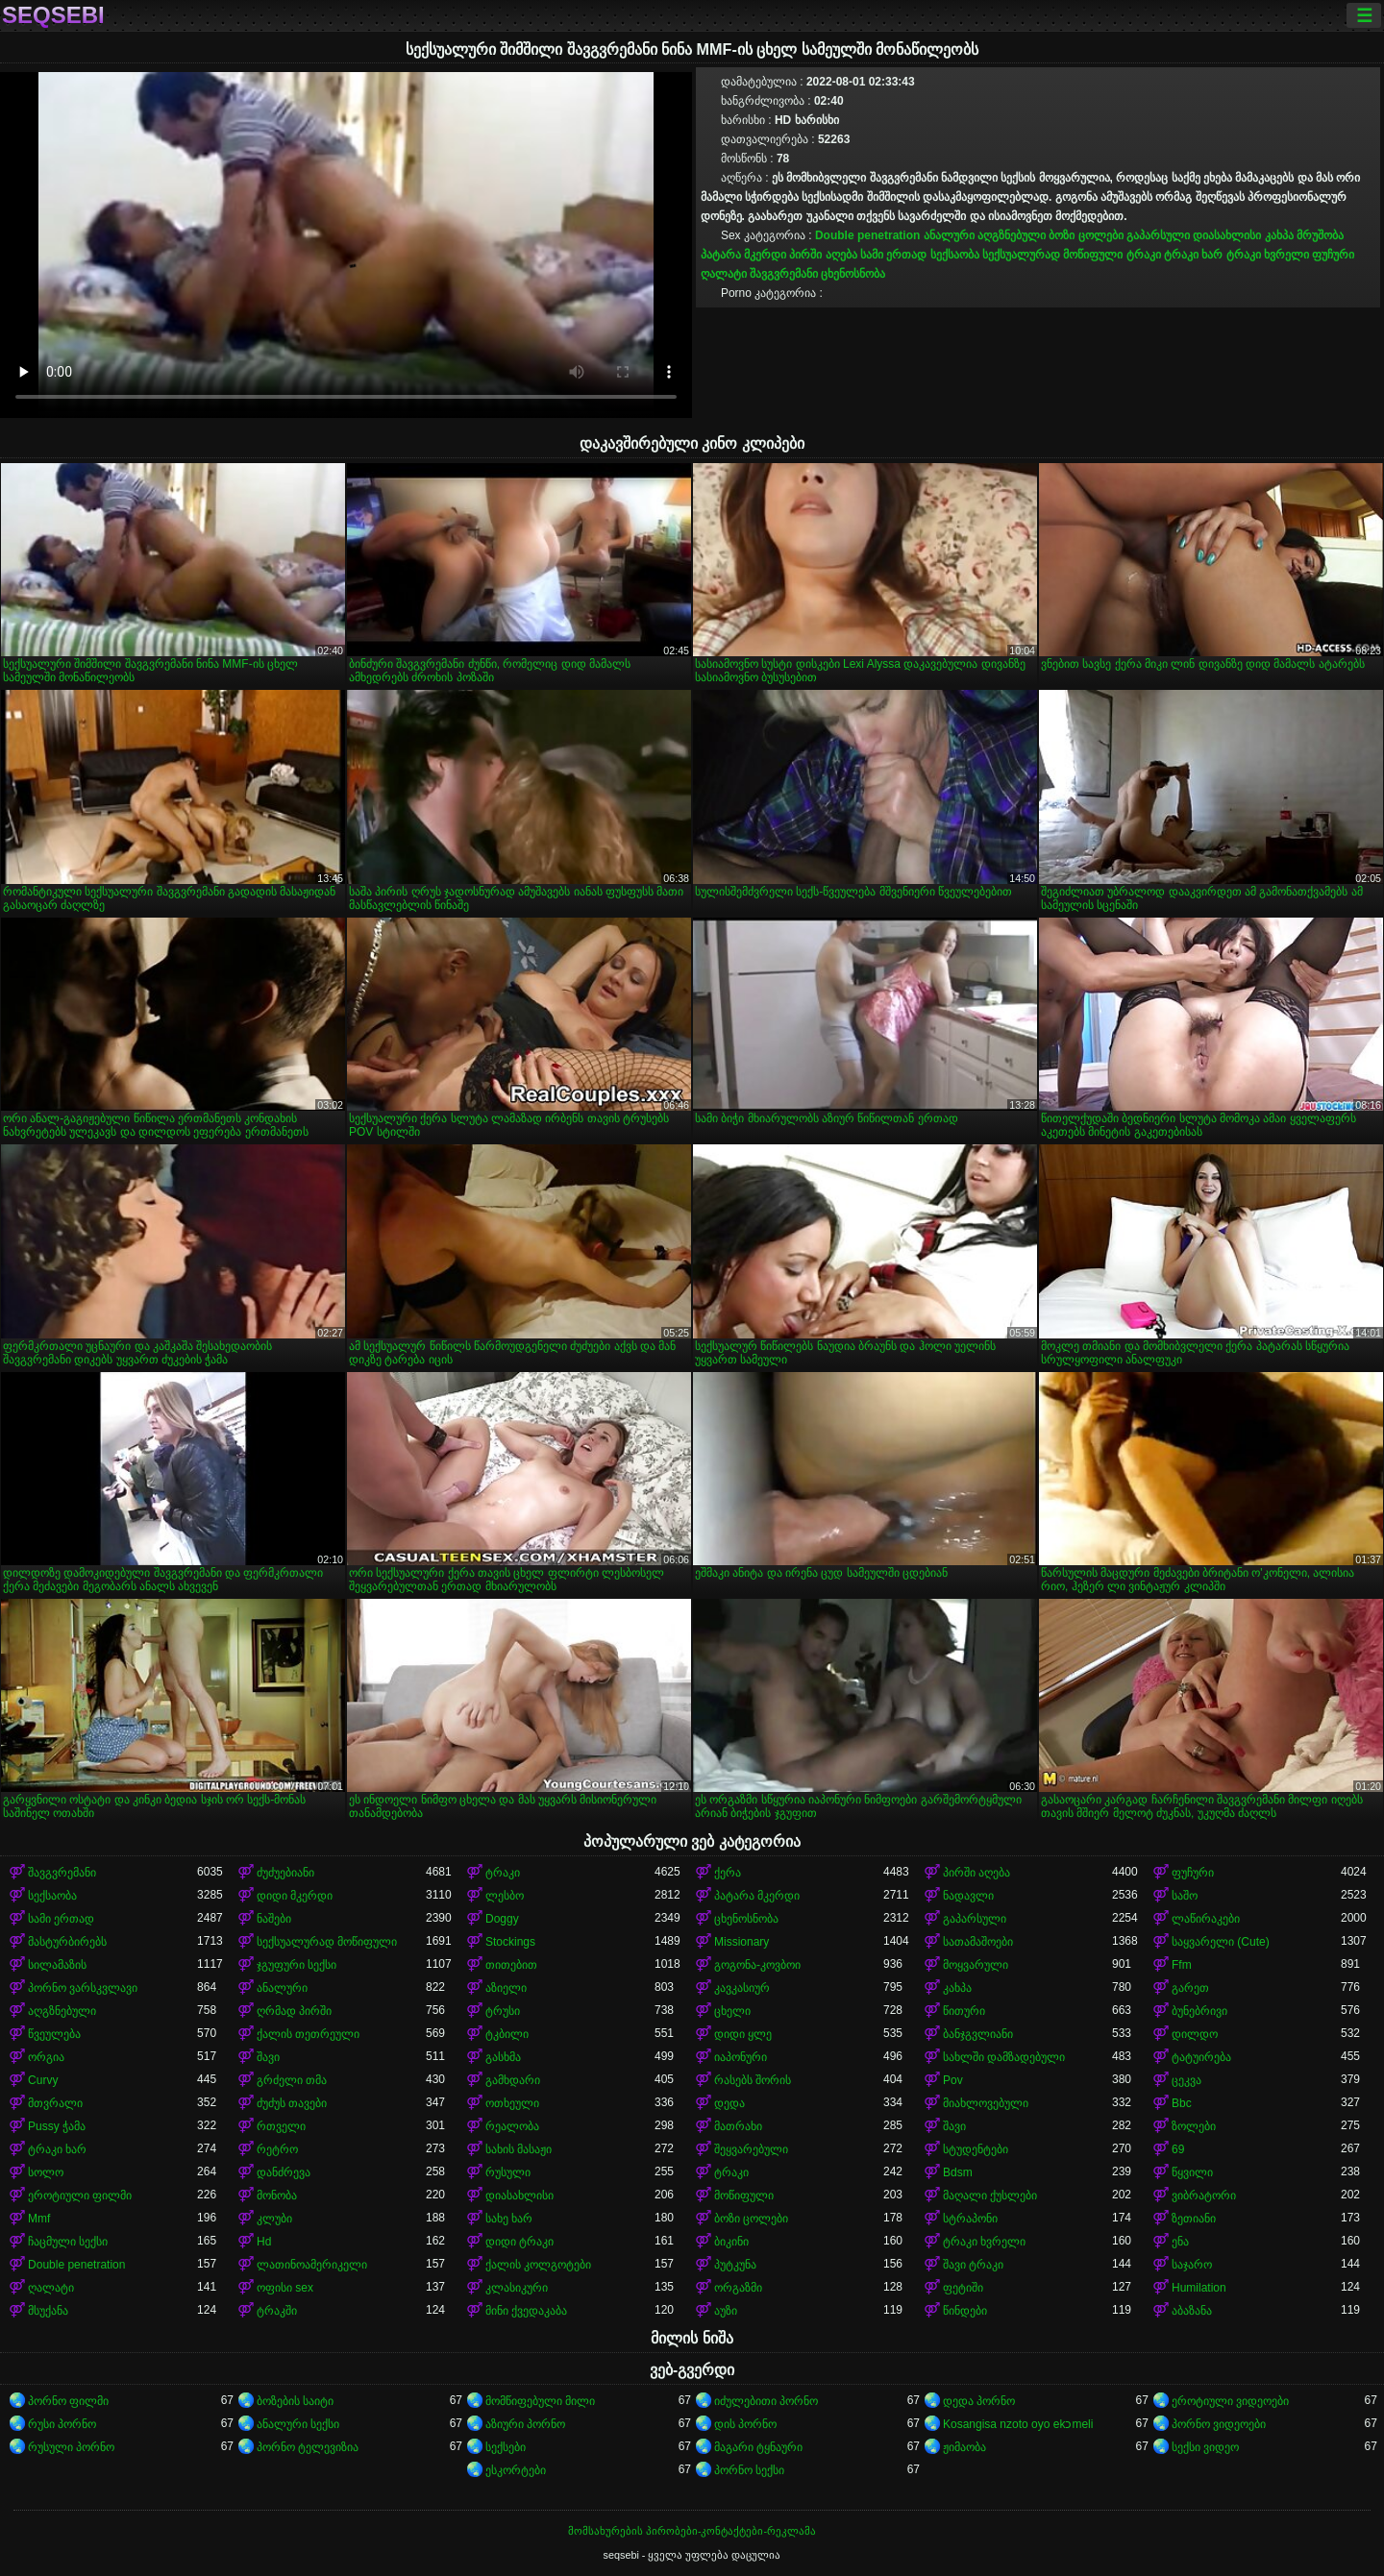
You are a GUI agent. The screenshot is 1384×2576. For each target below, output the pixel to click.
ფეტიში (963, 2287)
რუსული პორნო (71, 2447)
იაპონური (740, 2057)
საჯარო (1192, 2264)
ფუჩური (1333, 254)
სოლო (45, 2172)
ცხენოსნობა (853, 274)
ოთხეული (512, 2103)
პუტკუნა (735, 2264)
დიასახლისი (1227, 235)
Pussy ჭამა (57, 2126)
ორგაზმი (738, 2287)
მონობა (277, 2195)
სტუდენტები (975, 2149)
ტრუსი (502, 2011)
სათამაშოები (978, 1942)
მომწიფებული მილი (540, 2401)
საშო (1185, 1895)
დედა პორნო (979, 2401)
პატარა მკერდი (743, 254)
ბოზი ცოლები (1086, 235)
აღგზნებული (1011, 235)
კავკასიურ (742, 1988)
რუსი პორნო (62, 2424)
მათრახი (738, 2126)
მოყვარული (975, 1965)
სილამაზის (57, 1965)
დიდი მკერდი (295, 1895)
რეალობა (512, 2126)
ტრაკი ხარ (1193, 254)
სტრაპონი (970, 2218)
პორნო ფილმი (68, 2401)
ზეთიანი (1194, 2218)
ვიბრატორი (1204, 2195)
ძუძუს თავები (292, 2103)
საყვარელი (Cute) (1221, 1942)
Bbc (1182, 2103)
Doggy (502, 1919)
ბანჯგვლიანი (978, 2034)
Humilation (1199, 2287)
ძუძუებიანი (285, 1872)
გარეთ (1190, 1988)
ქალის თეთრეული (308, 2034)
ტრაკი (1143, 254)
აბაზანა (1192, 2311)
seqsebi (53, 15)
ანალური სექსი (298, 2424)
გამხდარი (512, 2080)
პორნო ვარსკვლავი (82, 1988)
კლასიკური (516, 2287)
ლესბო (504, 1895)
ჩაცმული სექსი (68, 2241)
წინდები (965, 2311)
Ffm (1182, 1965)
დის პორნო (745, 2424)
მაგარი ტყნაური (758, 2447)
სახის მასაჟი (518, 2149)
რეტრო (277, 2149)
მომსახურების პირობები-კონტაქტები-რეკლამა (692, 2531)
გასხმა (503, 2057)
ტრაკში (277, 2311)
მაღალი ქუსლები (990, 2195)
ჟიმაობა (964, 2447)
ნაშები (274, 1919)
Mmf (39, 2218)
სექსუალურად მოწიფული (1052, 254)
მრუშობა (1320, 235)
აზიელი (506, 1988)
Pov (953, 2080)
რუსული (508, 2172)
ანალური (949, 235)
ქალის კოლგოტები (538, 2264)
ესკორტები (515, 2470)
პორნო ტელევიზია (307, 2447)
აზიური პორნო (525, 2424)
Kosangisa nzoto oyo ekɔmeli (1018, 2424)
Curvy (43, 2080)
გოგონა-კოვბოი (757, 1965)
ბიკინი (731, 2241)
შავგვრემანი (784, 274)
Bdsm (958, 2172)
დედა (729, 2103)
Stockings (510, 1942)
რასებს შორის (752, 2080)
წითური (964, 2011)
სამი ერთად (893, 254)
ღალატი (724, 274)
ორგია (46, 2057)
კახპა (1279, 235)
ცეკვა (1186, 2080)
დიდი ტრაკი (519, 2241)
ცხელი (732, 2011)
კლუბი (274, 2218)
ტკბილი (507, 2034)
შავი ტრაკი (973, 2264)
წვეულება (54, 2034)
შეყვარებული (751, 2149)
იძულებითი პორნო (766, 2401)
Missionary (741, 1942)
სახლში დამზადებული (1004, 2057)
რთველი (281, 2126)
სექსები (505, 2447)
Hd (264, 2241)
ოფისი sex (285, 2287)
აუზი (725, 2311)
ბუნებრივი (1199, 2011)
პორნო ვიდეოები (1219, 2424)
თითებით (511, 1965)
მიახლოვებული (985, 2103)
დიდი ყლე (743, 2034)
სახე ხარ (508, 2218)
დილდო (1195, 2034)
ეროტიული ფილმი (80, 2195)
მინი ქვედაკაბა (526, 2311)
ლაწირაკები (1206, 1919)
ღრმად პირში (294, 2011)
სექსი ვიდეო (1205, 2447)
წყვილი (1192, 2172)
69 (1178, 2149)
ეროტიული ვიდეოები (1230, 2401)
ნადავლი (968, 1895)
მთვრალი (55, 2103)
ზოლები (1194, 2126)
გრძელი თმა (292, 2080)
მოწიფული (744, 2195)
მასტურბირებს (67, 1942)
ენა (1180, 2241)
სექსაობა (954, 254)
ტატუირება (1201, 2057)
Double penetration (867, 235)
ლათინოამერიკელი (312, 2264)
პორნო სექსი (749, 2470)
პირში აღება (822, 254)
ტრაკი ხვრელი (1267, 254)
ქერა (727, 1872)
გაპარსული (1158, 235)
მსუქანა (48, 2311)
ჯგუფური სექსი (296, 1965)
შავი (268, 2057)
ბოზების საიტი (295, 2401)
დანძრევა (283, 2172)
